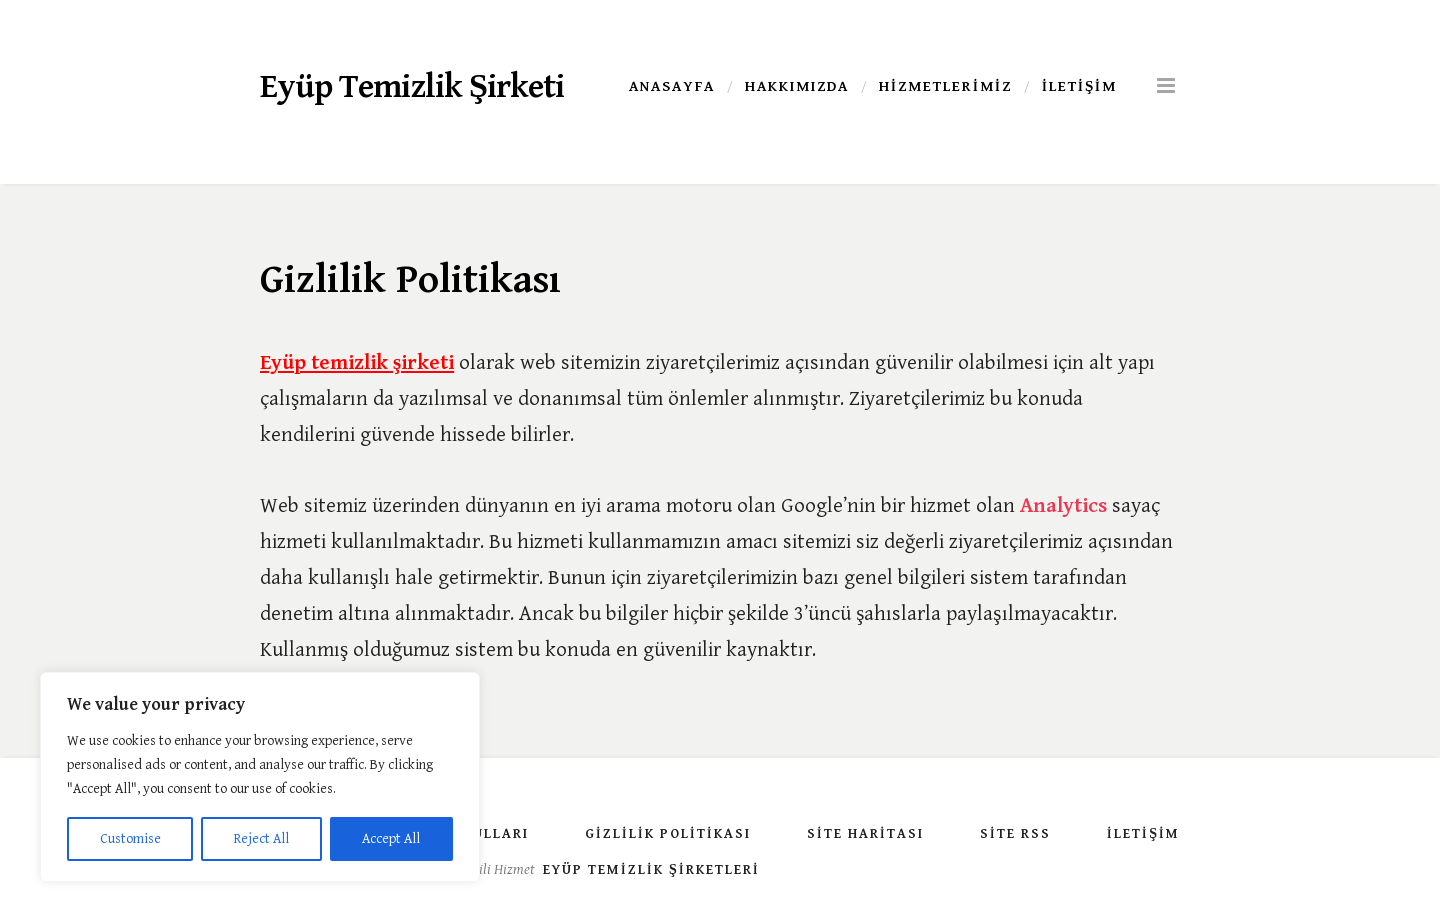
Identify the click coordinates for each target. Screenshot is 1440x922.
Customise (130, 839)
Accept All (391, 839)
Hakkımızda (797, 87)
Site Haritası (865, 834)
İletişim (1079, 87)
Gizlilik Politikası (668, 834)
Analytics (1063, 506)
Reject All (261, 839)
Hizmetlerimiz (945, 87)
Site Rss (1015, 834)
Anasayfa (672, 87)
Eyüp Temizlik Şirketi (412, 87)
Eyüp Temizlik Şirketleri (651, 870)
